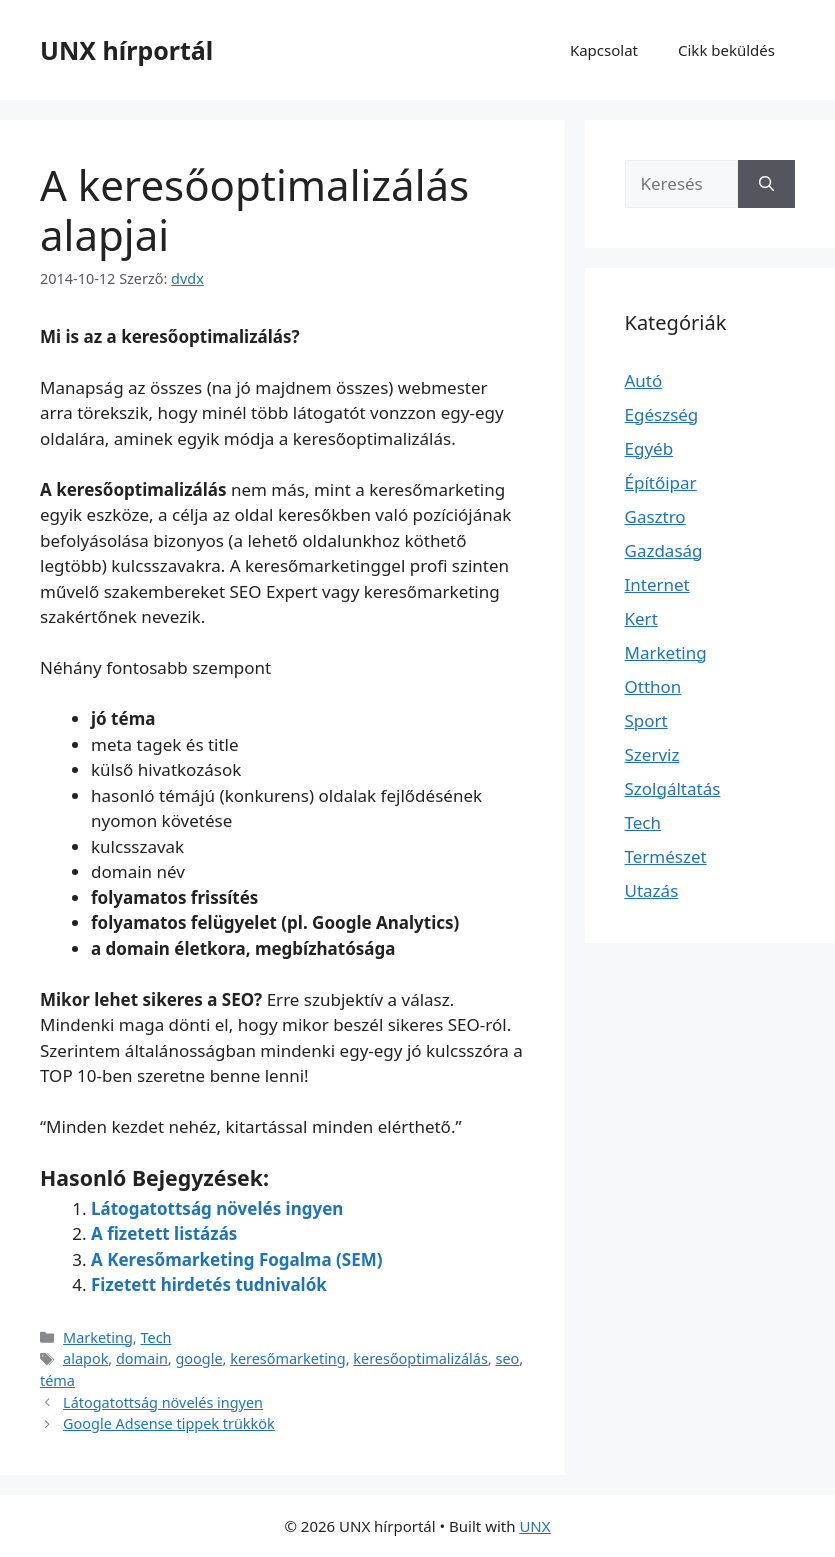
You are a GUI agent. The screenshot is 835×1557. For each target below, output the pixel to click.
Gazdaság (664, 550)
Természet (666, 856)
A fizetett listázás (164, 1233)
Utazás (652, 890)
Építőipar (661, 482)
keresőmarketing (287, 1358)
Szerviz (652, 754)
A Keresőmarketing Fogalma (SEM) (236, 1259)
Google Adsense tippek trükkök (169, 1423)
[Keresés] (766, 184)
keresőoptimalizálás (420, 1358)
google (198, 1358)
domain (142, 1358)
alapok (85, 1358)
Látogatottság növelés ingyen (217, 1208)
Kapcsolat (604, 50)
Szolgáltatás (673, 788)
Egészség (662, 414)
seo (507, 1358)
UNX (534, 1526)
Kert (641, 618)
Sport (646, 720)
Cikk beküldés (726, 50)
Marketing (98, 1337)
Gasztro (655, 516)
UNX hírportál (126, 50)
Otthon (653, 686)
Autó (644, 380)
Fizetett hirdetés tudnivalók (209, 1284)
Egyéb (649, 448)
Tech (155, 1337)
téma (57, 1380)
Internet (657, 584)
